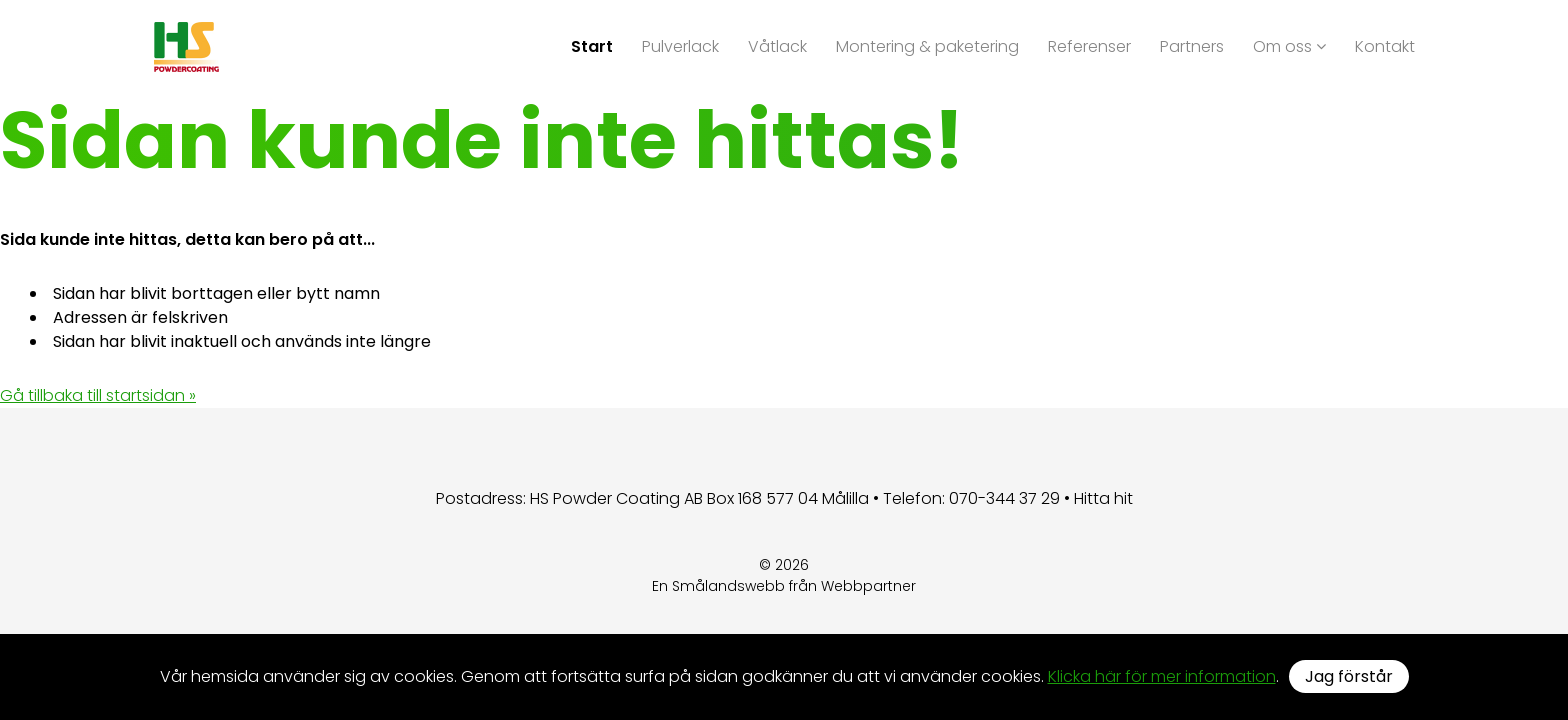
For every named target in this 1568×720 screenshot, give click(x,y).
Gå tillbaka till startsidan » (98, 395)
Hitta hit (1103, 498)
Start (592, 46)
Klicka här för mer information (1162, 676)
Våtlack (777, 46)
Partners (1192, 46)
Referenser (1089, 46)
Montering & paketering (927, 46)
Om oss (1289, 46)
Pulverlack (680, 46)
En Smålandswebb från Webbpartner (784, 586)
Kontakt (1385, 46)
